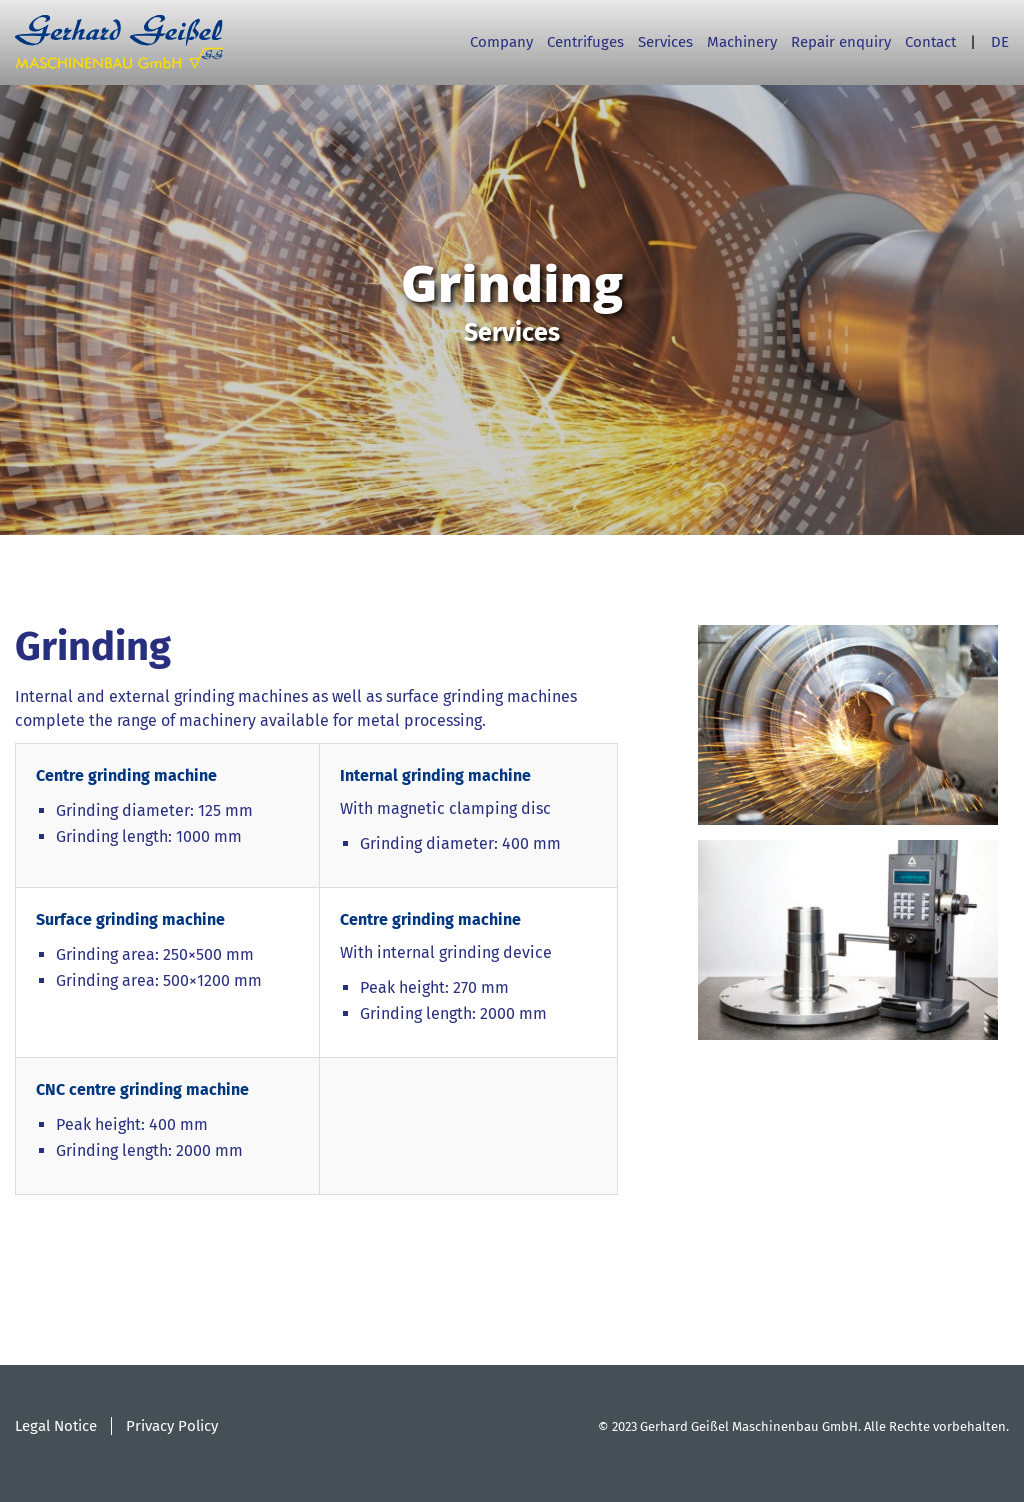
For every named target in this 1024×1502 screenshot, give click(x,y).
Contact (930, 42)
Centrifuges (585, 42)
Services (665, 42)
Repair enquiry (841, 42)
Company (501, 42)
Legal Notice (56, 1426)
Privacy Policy (172, 1426)
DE (1000, 42)
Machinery (742, 42)
